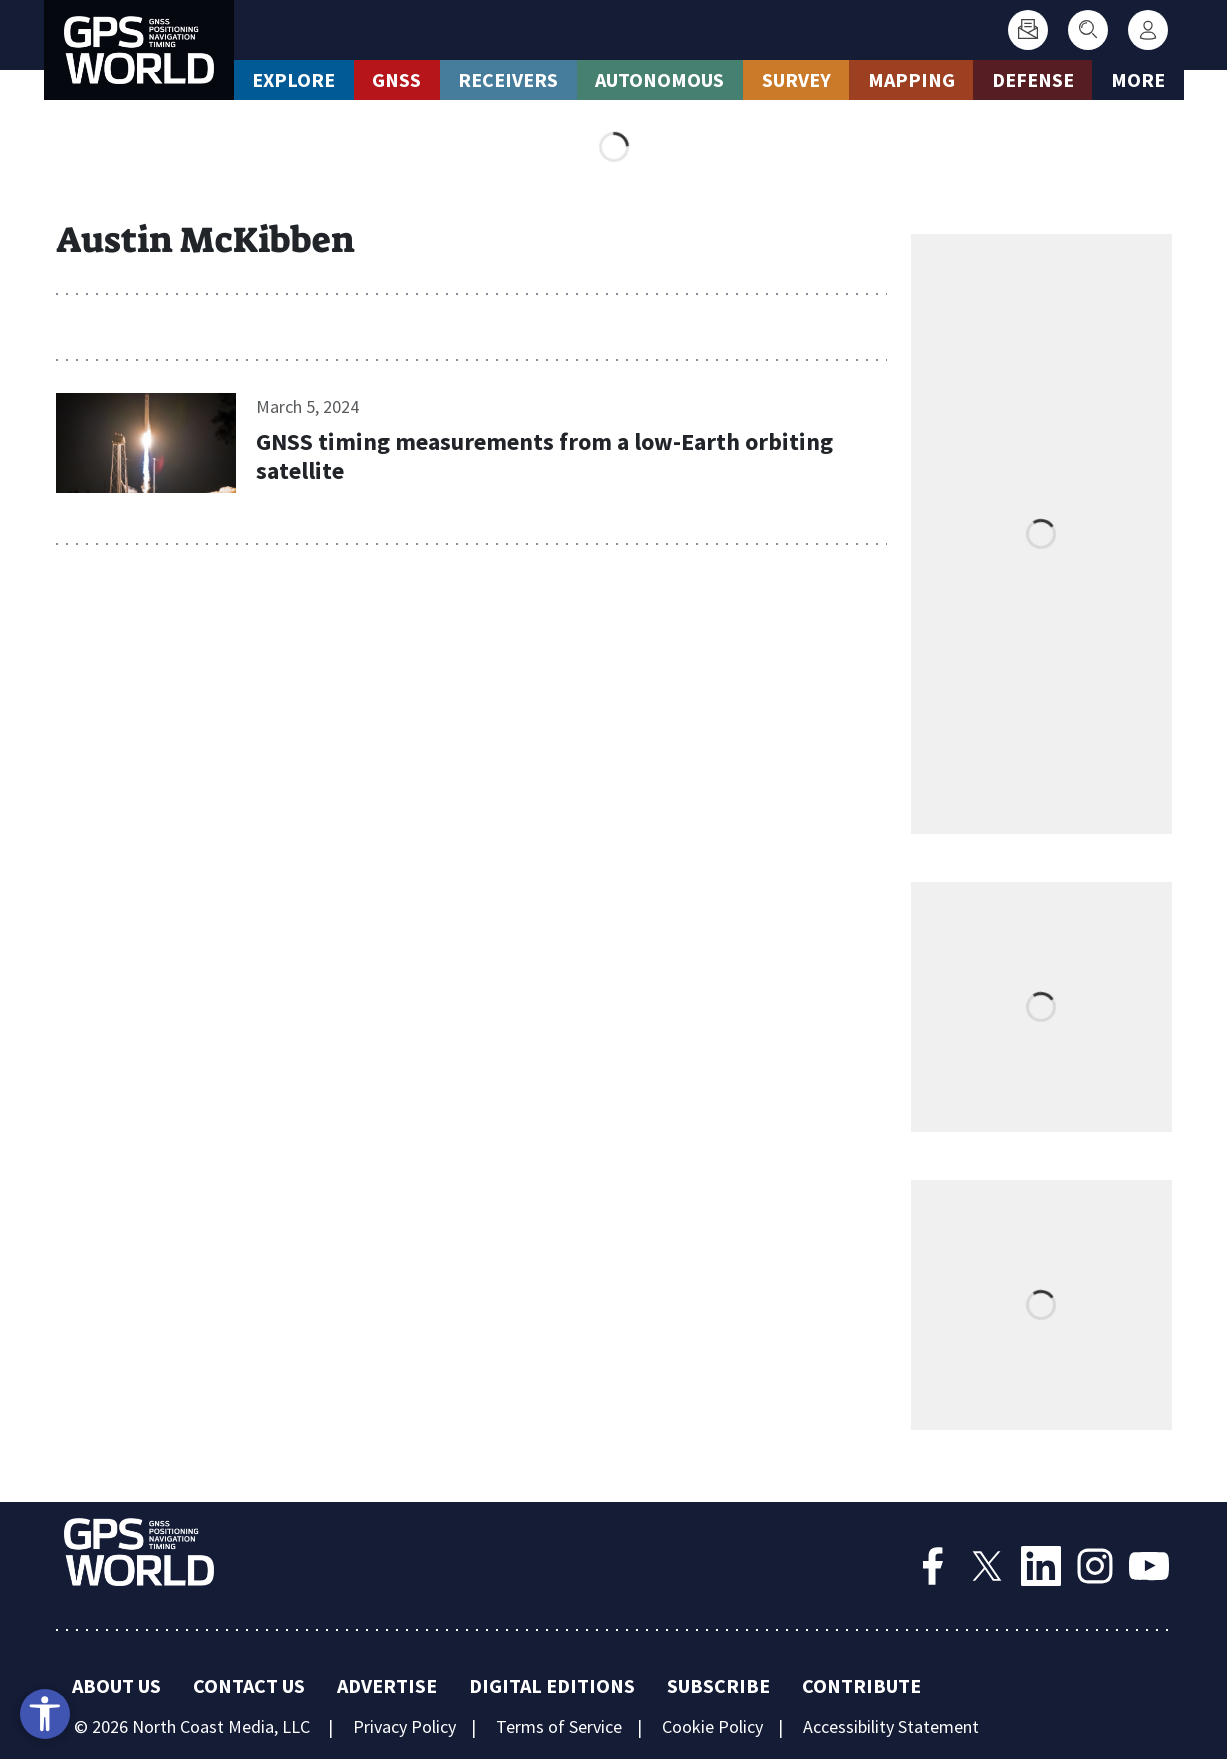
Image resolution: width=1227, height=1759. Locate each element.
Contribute (861, 1685)
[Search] (1088, 30)
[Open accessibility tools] (45, 1714)
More (1138, 79)
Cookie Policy (712, 1726)
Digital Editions (552, 1685)
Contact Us (249, 1685)
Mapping (911, 79)
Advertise (387, 1685)
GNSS (396, 79)
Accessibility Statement (891, 1726)
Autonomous (659, 79)
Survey (796, 79)
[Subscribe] (1028, 30)
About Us (116, 1685)
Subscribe (718, 1685)
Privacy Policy (404, 1726)
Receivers (508, 79)
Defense (1033, 79)
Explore (293, 79)
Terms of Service (559, 1726)
